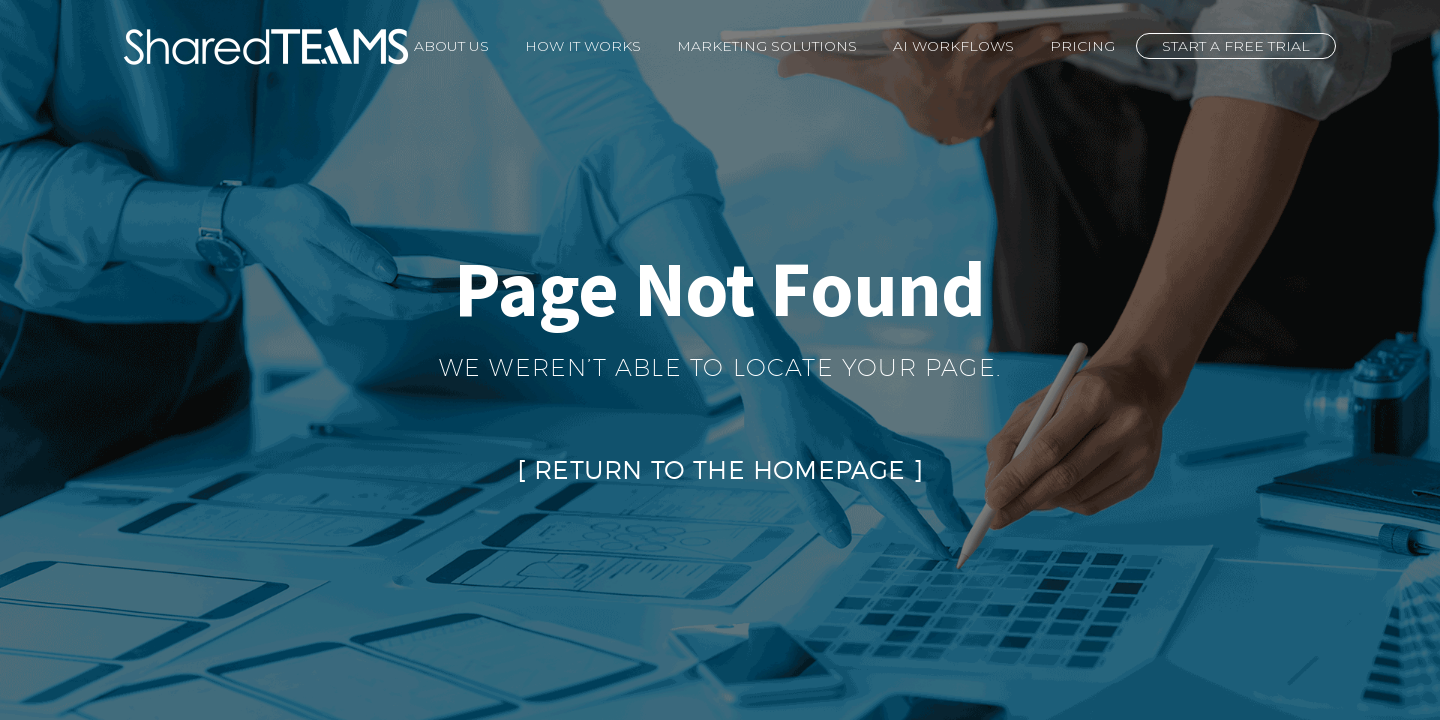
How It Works (583, 46)
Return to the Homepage (719, 470)
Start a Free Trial (1236, 46)
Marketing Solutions (767, 46)
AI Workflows (953, 46)
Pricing (1082, 46)
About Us (451, 46)
